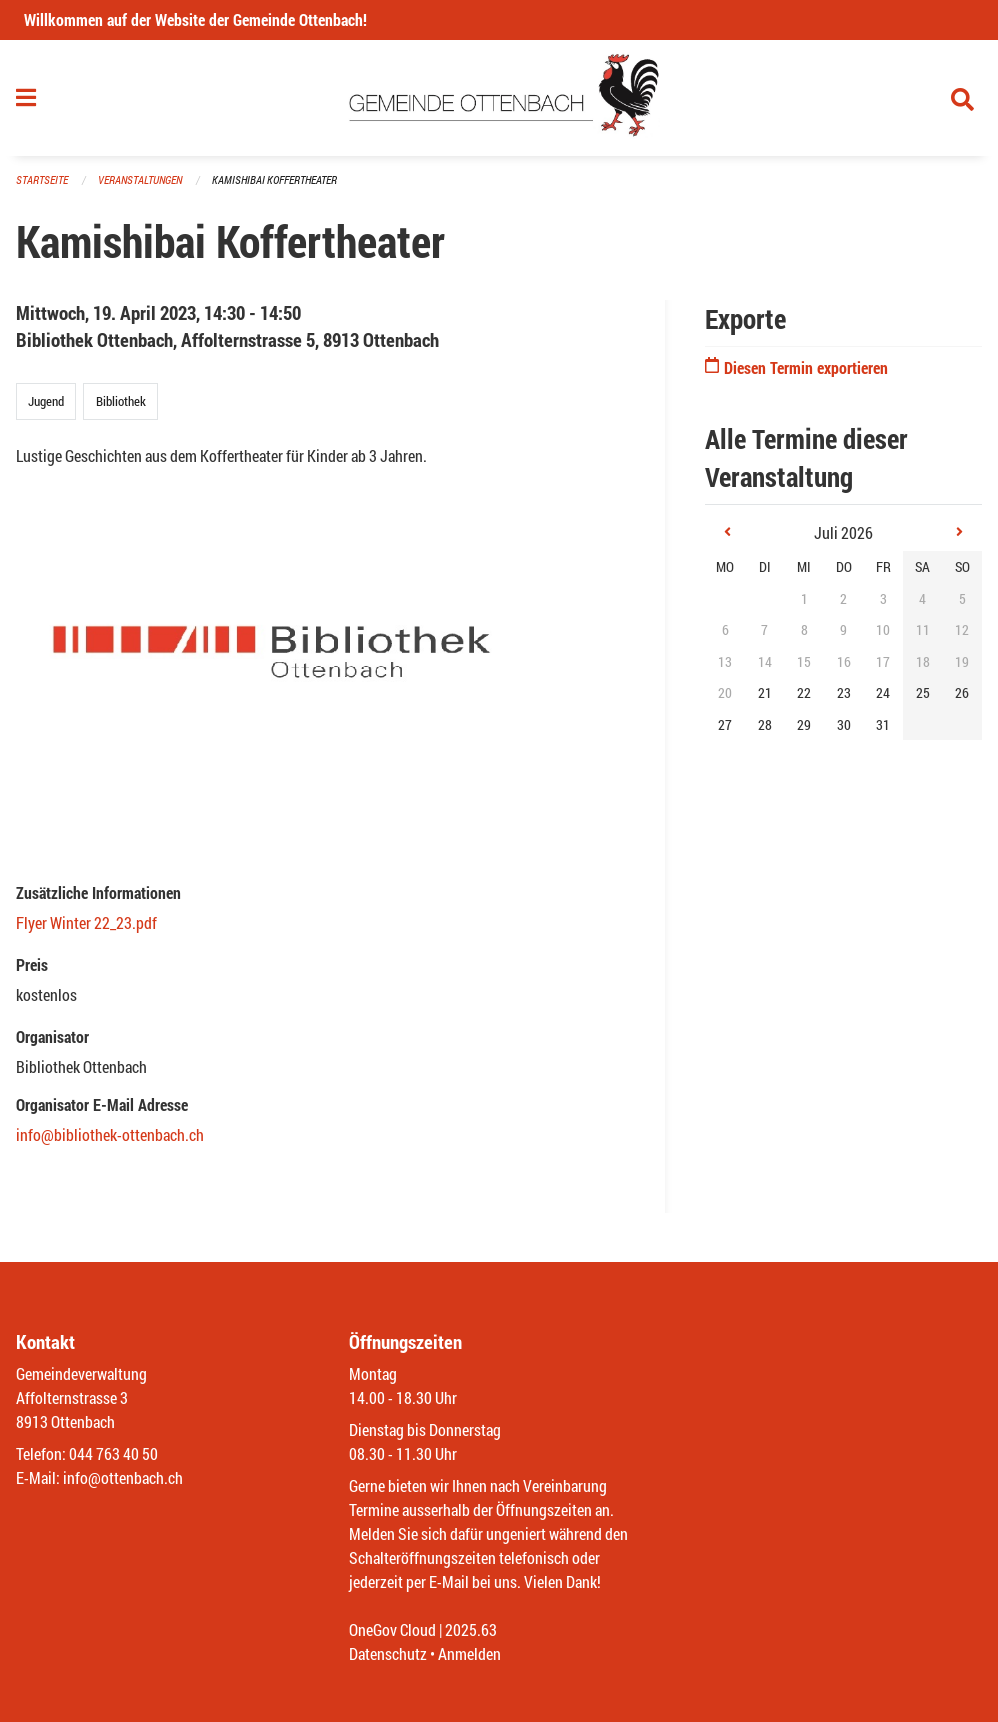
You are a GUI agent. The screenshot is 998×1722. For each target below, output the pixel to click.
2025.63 (471, 1629)
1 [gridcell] (804, 598)
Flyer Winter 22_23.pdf (86, 922)
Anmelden (469, 1653)
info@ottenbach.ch (123, 1477)
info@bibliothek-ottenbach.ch (110, 1134)
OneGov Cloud (392, 1629)
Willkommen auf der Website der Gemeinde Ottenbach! (195, 19)
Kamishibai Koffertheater (274, 179)
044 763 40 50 (113, 1453)
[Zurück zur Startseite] (499, 98)
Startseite (42, 179)
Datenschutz (388, 1653)
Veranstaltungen (140, 179)
